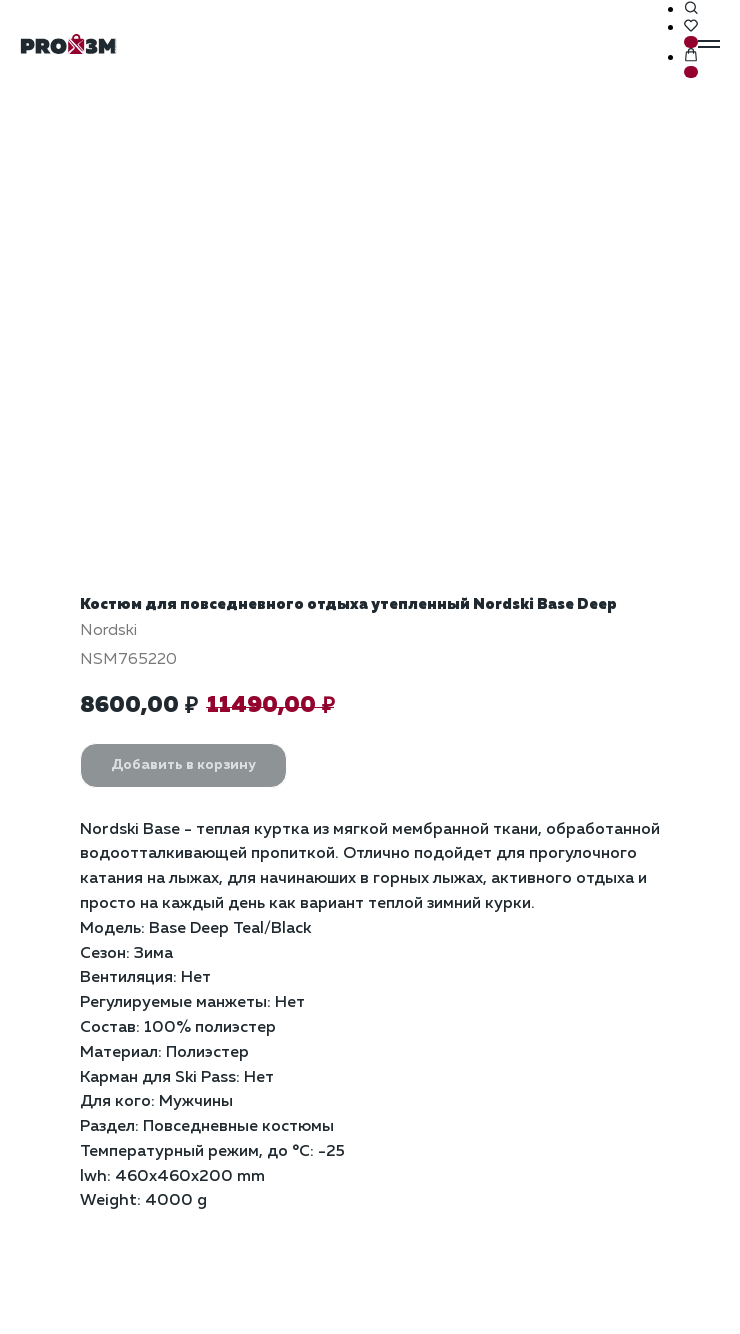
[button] (691, 9)
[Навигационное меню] (709, 44)
